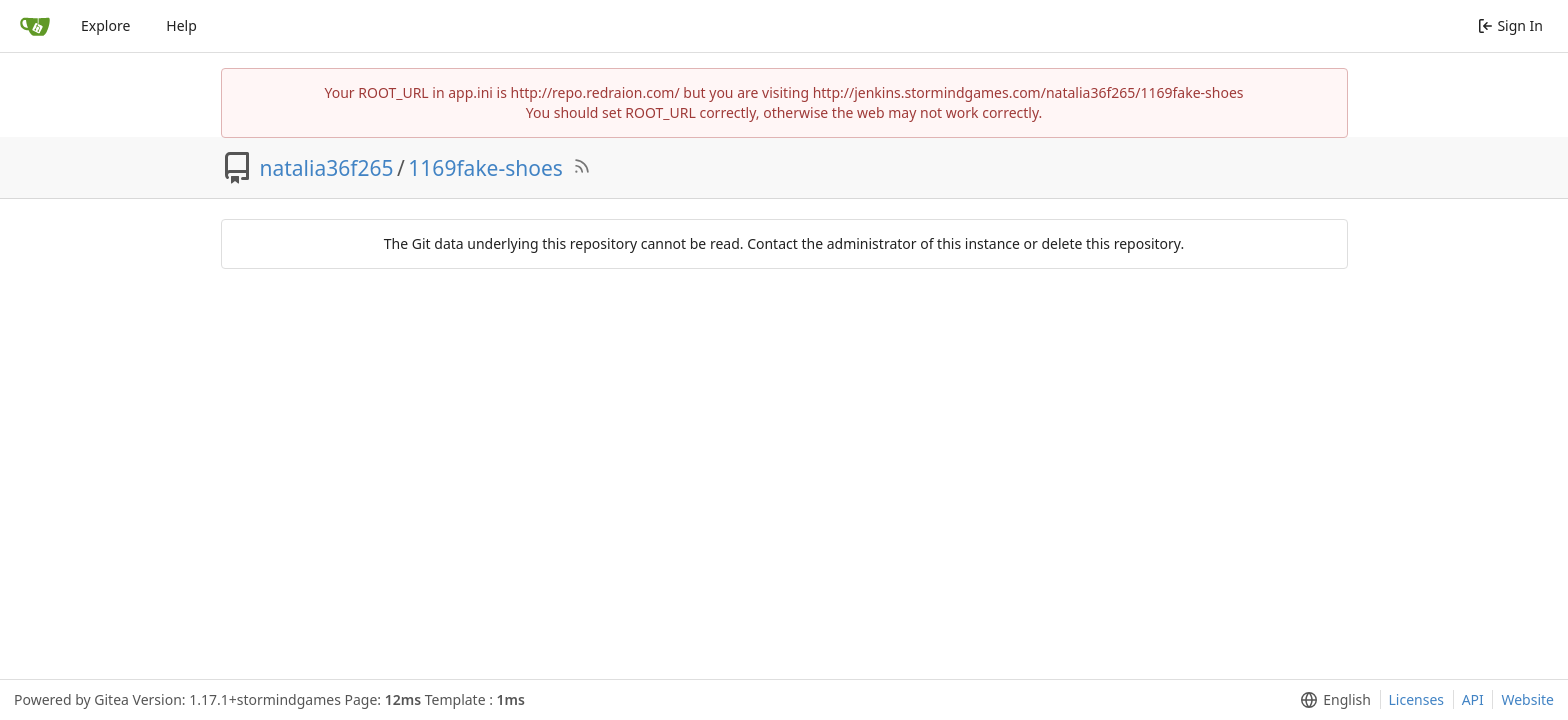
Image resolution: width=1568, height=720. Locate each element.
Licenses (1417, 699)
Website (1527, 699)
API (1473, 699)
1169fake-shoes (485, 168)
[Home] (35, 26)
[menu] (1331, 700)
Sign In (1510, 25)
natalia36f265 (327, 168)
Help (181, 25)
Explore (105, 25)
